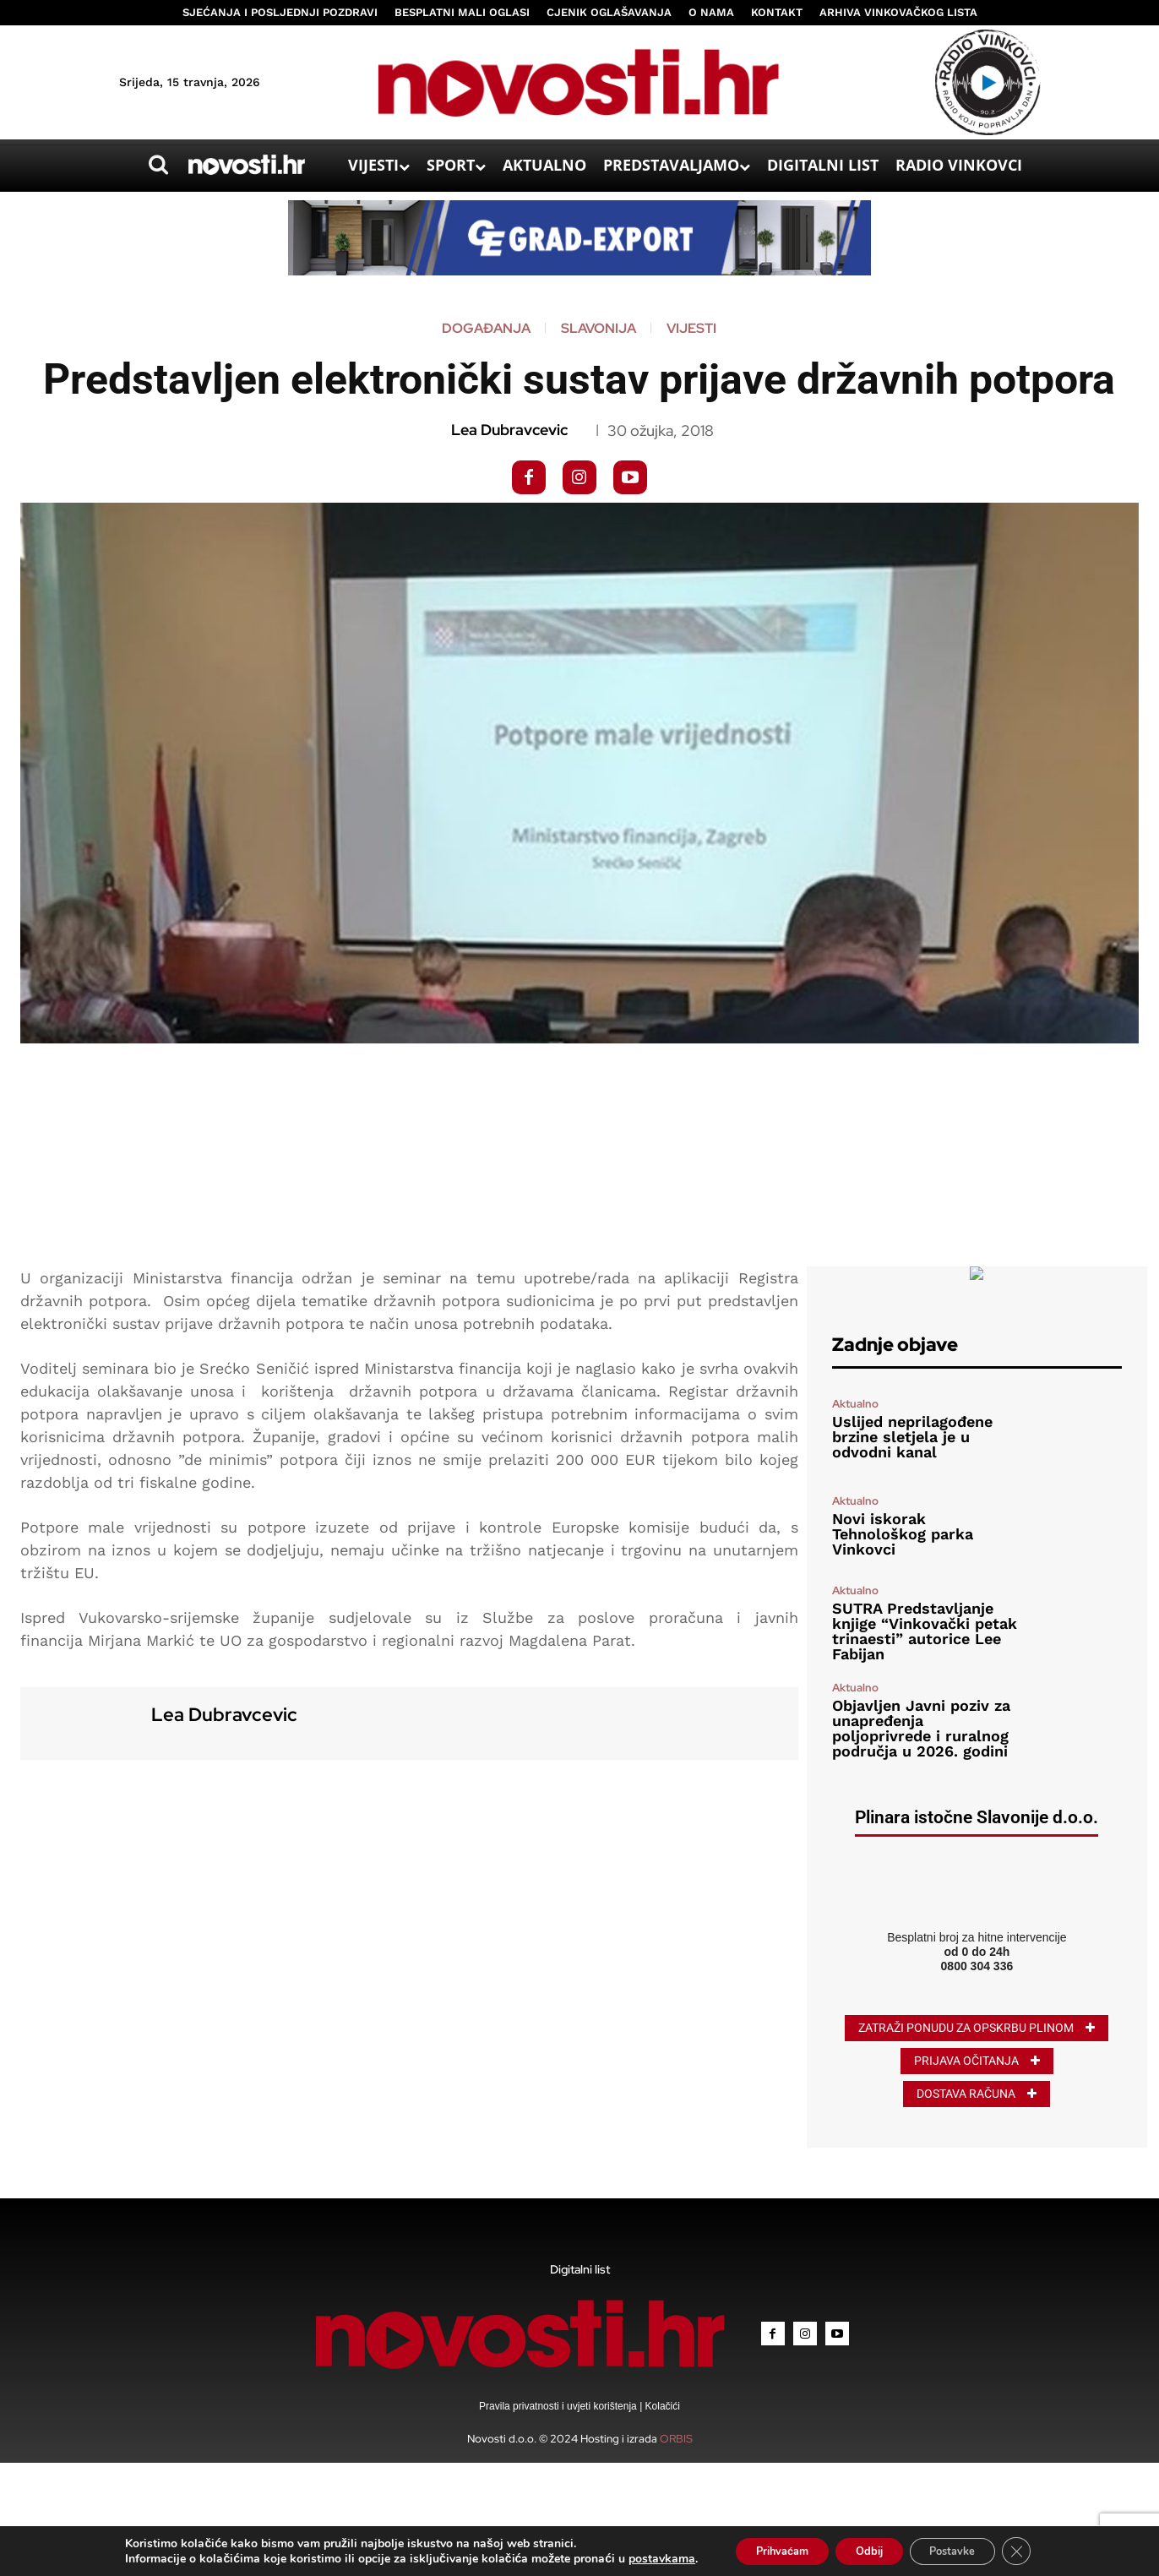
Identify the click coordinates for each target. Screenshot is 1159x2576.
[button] (158, 164)
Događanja (486, 328)
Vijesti (691, 328)
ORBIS (676, 2439)
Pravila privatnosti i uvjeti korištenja (559, 2406)
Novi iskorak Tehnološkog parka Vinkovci (902, 1534)
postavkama (639, 2557)
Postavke (966, 2549)
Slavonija (598, 328)
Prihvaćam (767, 2549)
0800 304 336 (977, 1966)
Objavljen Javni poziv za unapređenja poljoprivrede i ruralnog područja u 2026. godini (921, 1728)
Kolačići (661, 2406)
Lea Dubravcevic (509, 430)
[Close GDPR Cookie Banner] (1038, 2550)
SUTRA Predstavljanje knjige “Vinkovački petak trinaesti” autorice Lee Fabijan (924, 1631)
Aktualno (855, 1403)
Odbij (869, 2549)
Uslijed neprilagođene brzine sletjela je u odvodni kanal (912, 1437)
